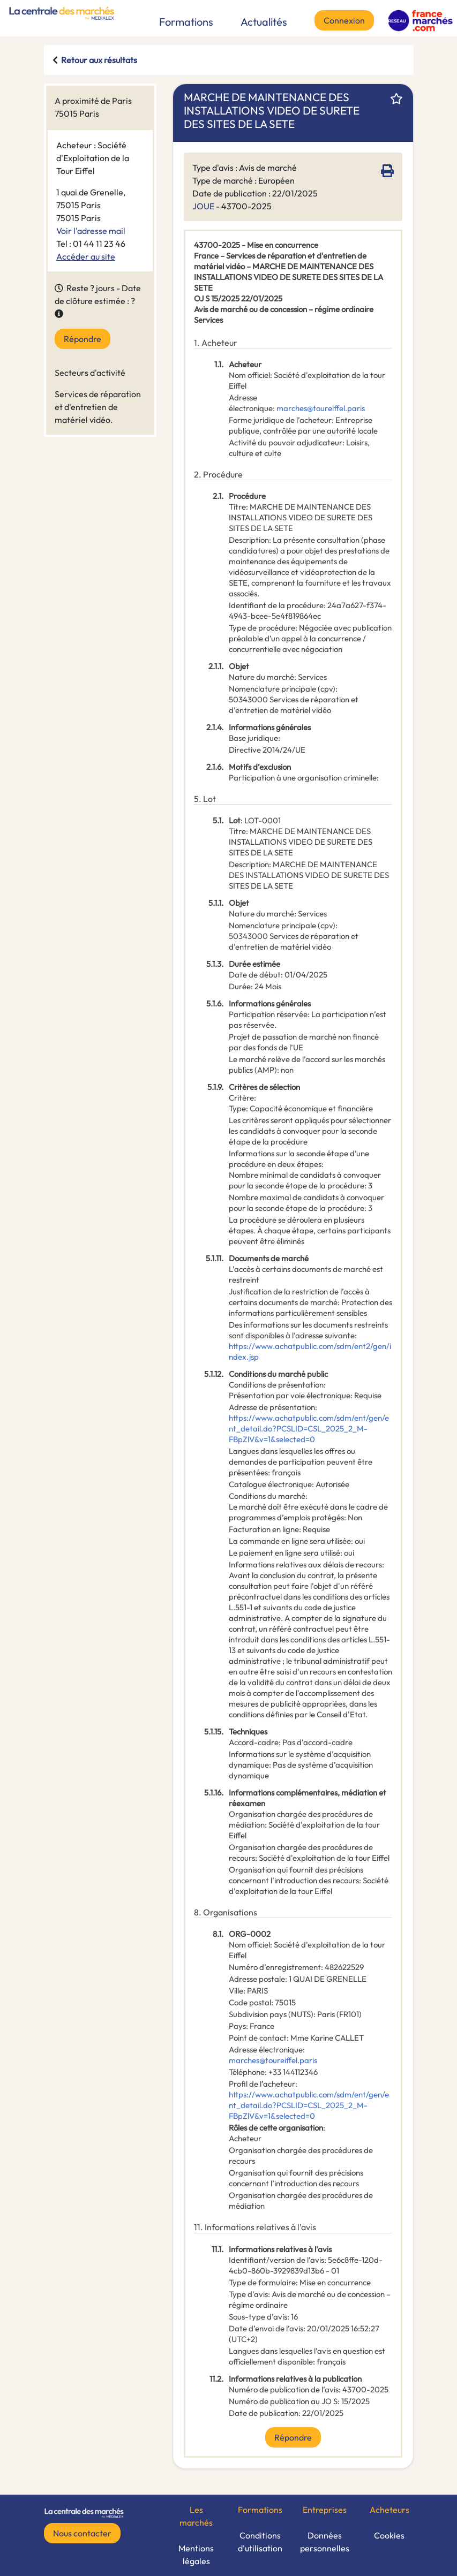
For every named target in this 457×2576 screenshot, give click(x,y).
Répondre (82, 339)
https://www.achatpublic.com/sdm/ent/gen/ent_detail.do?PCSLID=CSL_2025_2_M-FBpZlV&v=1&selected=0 (309, 1428)
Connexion (344, 20)
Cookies (389, 2535)
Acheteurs (389, 2509)
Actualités (264, 21)
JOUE (203, 206)
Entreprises (325, 2509)
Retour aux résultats (99, 60)
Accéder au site (85, 256)
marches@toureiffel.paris (320, 408)
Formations (186, 21)
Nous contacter (82, 2533)
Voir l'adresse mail (90, 230)
